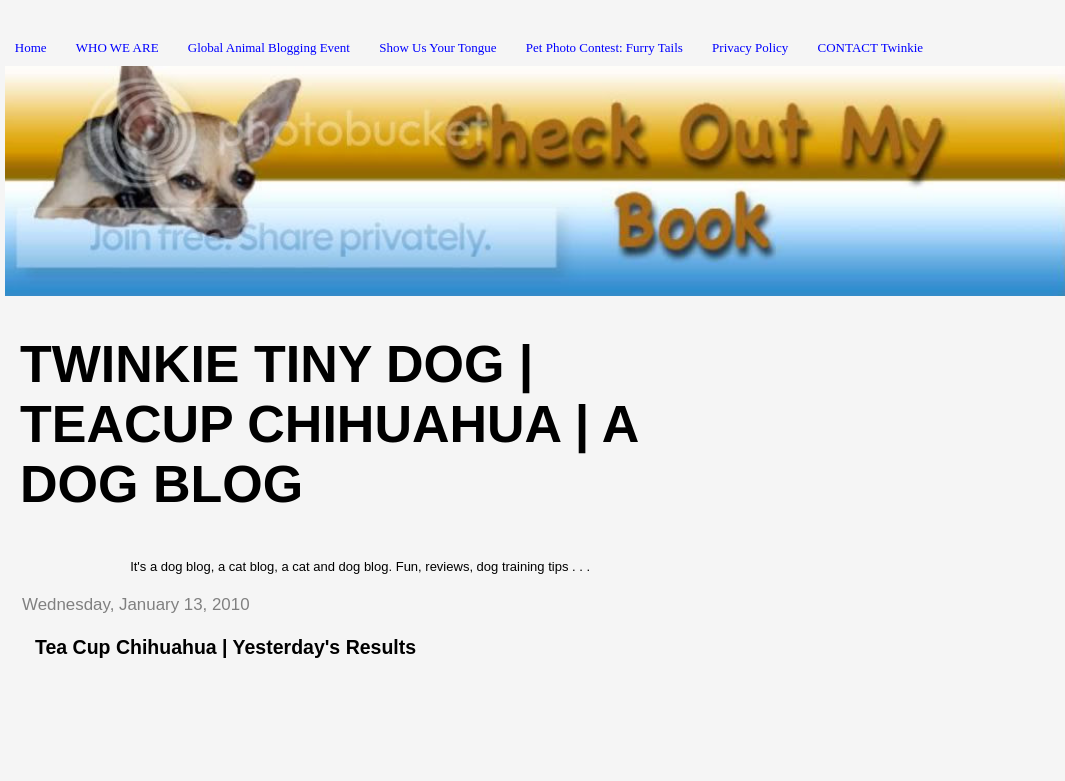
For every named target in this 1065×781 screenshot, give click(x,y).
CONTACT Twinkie (871, 47)
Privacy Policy (750, 47)
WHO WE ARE (117, 47)
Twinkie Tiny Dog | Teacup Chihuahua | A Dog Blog (328, 424)
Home (31, 47)
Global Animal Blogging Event (269, 47)
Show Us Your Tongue (437, 47)
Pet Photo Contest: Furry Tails (604, 47)
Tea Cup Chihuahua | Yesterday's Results (225, 647)
